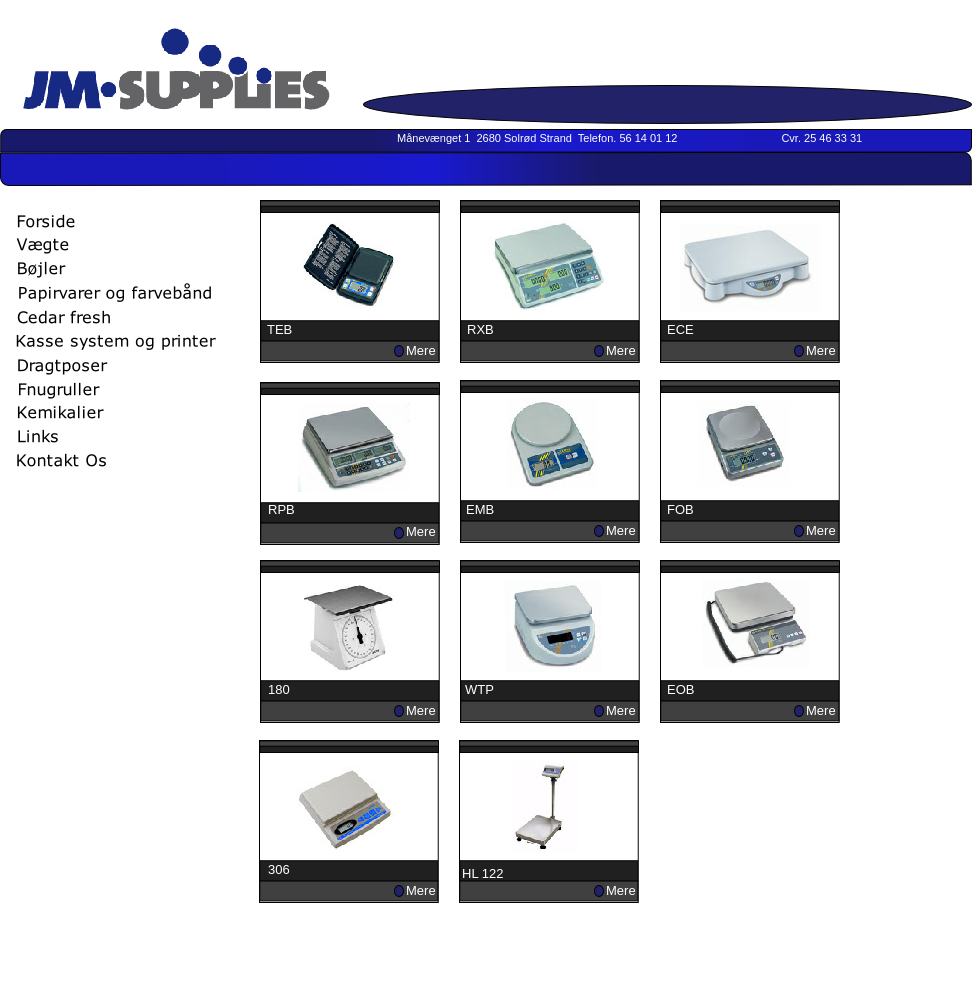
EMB (480, 509)
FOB (680, 509)
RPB (281, 509)
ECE (680, 329)
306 (279, 869)
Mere (421, 350)
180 (279, 689)
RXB (480, 329)
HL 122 (482, 873)
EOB (680, 689)
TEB (279, 329)
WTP (479, 689)
